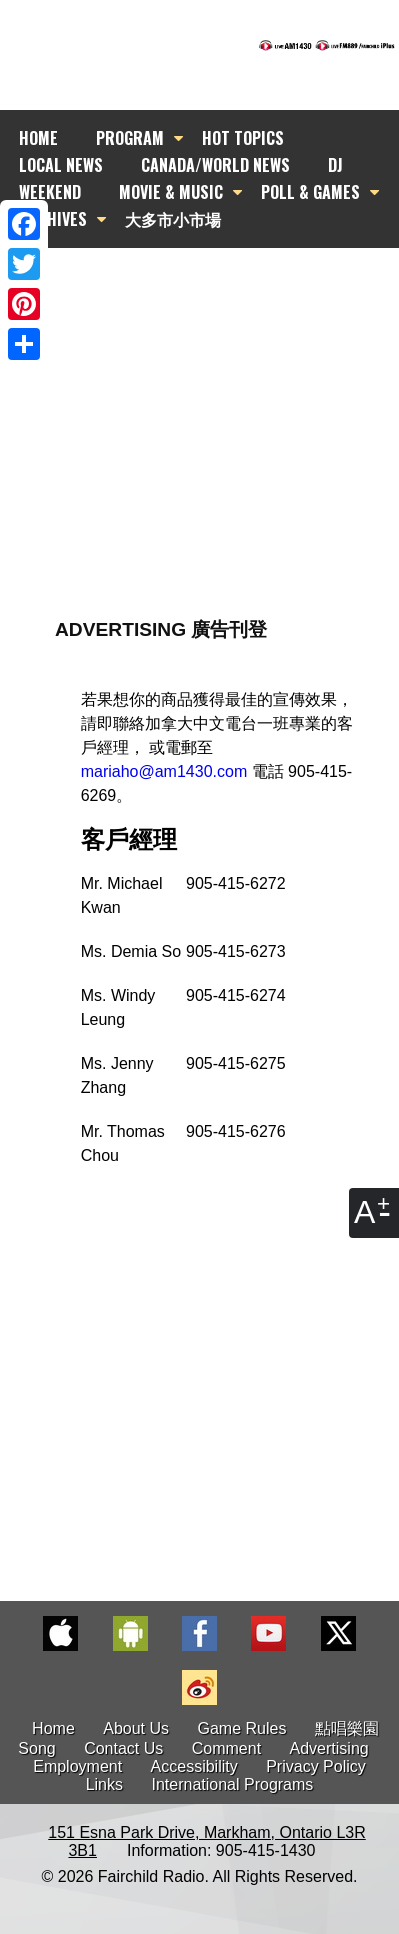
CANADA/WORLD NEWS (215, 165)
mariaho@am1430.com (164, 771)
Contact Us (123, 1748)
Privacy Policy (316, 1766)
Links (104, 1784)
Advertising (329, 1748)
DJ (335, 165)
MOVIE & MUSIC (171, 192)
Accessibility (194, 1766)
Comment (226, 1748)
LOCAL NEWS (61, 165)
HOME (38, 138)
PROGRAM (130, 138)
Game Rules (242, 1728)
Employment (77, 1766)
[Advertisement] (199, 384)
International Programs (232, 1784)
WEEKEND (50, 192)
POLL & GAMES (310, 192)
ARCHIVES (53, 219)
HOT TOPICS (243, 138)
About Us (136, 1728)
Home (53, 1728)
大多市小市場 (173, 219)
